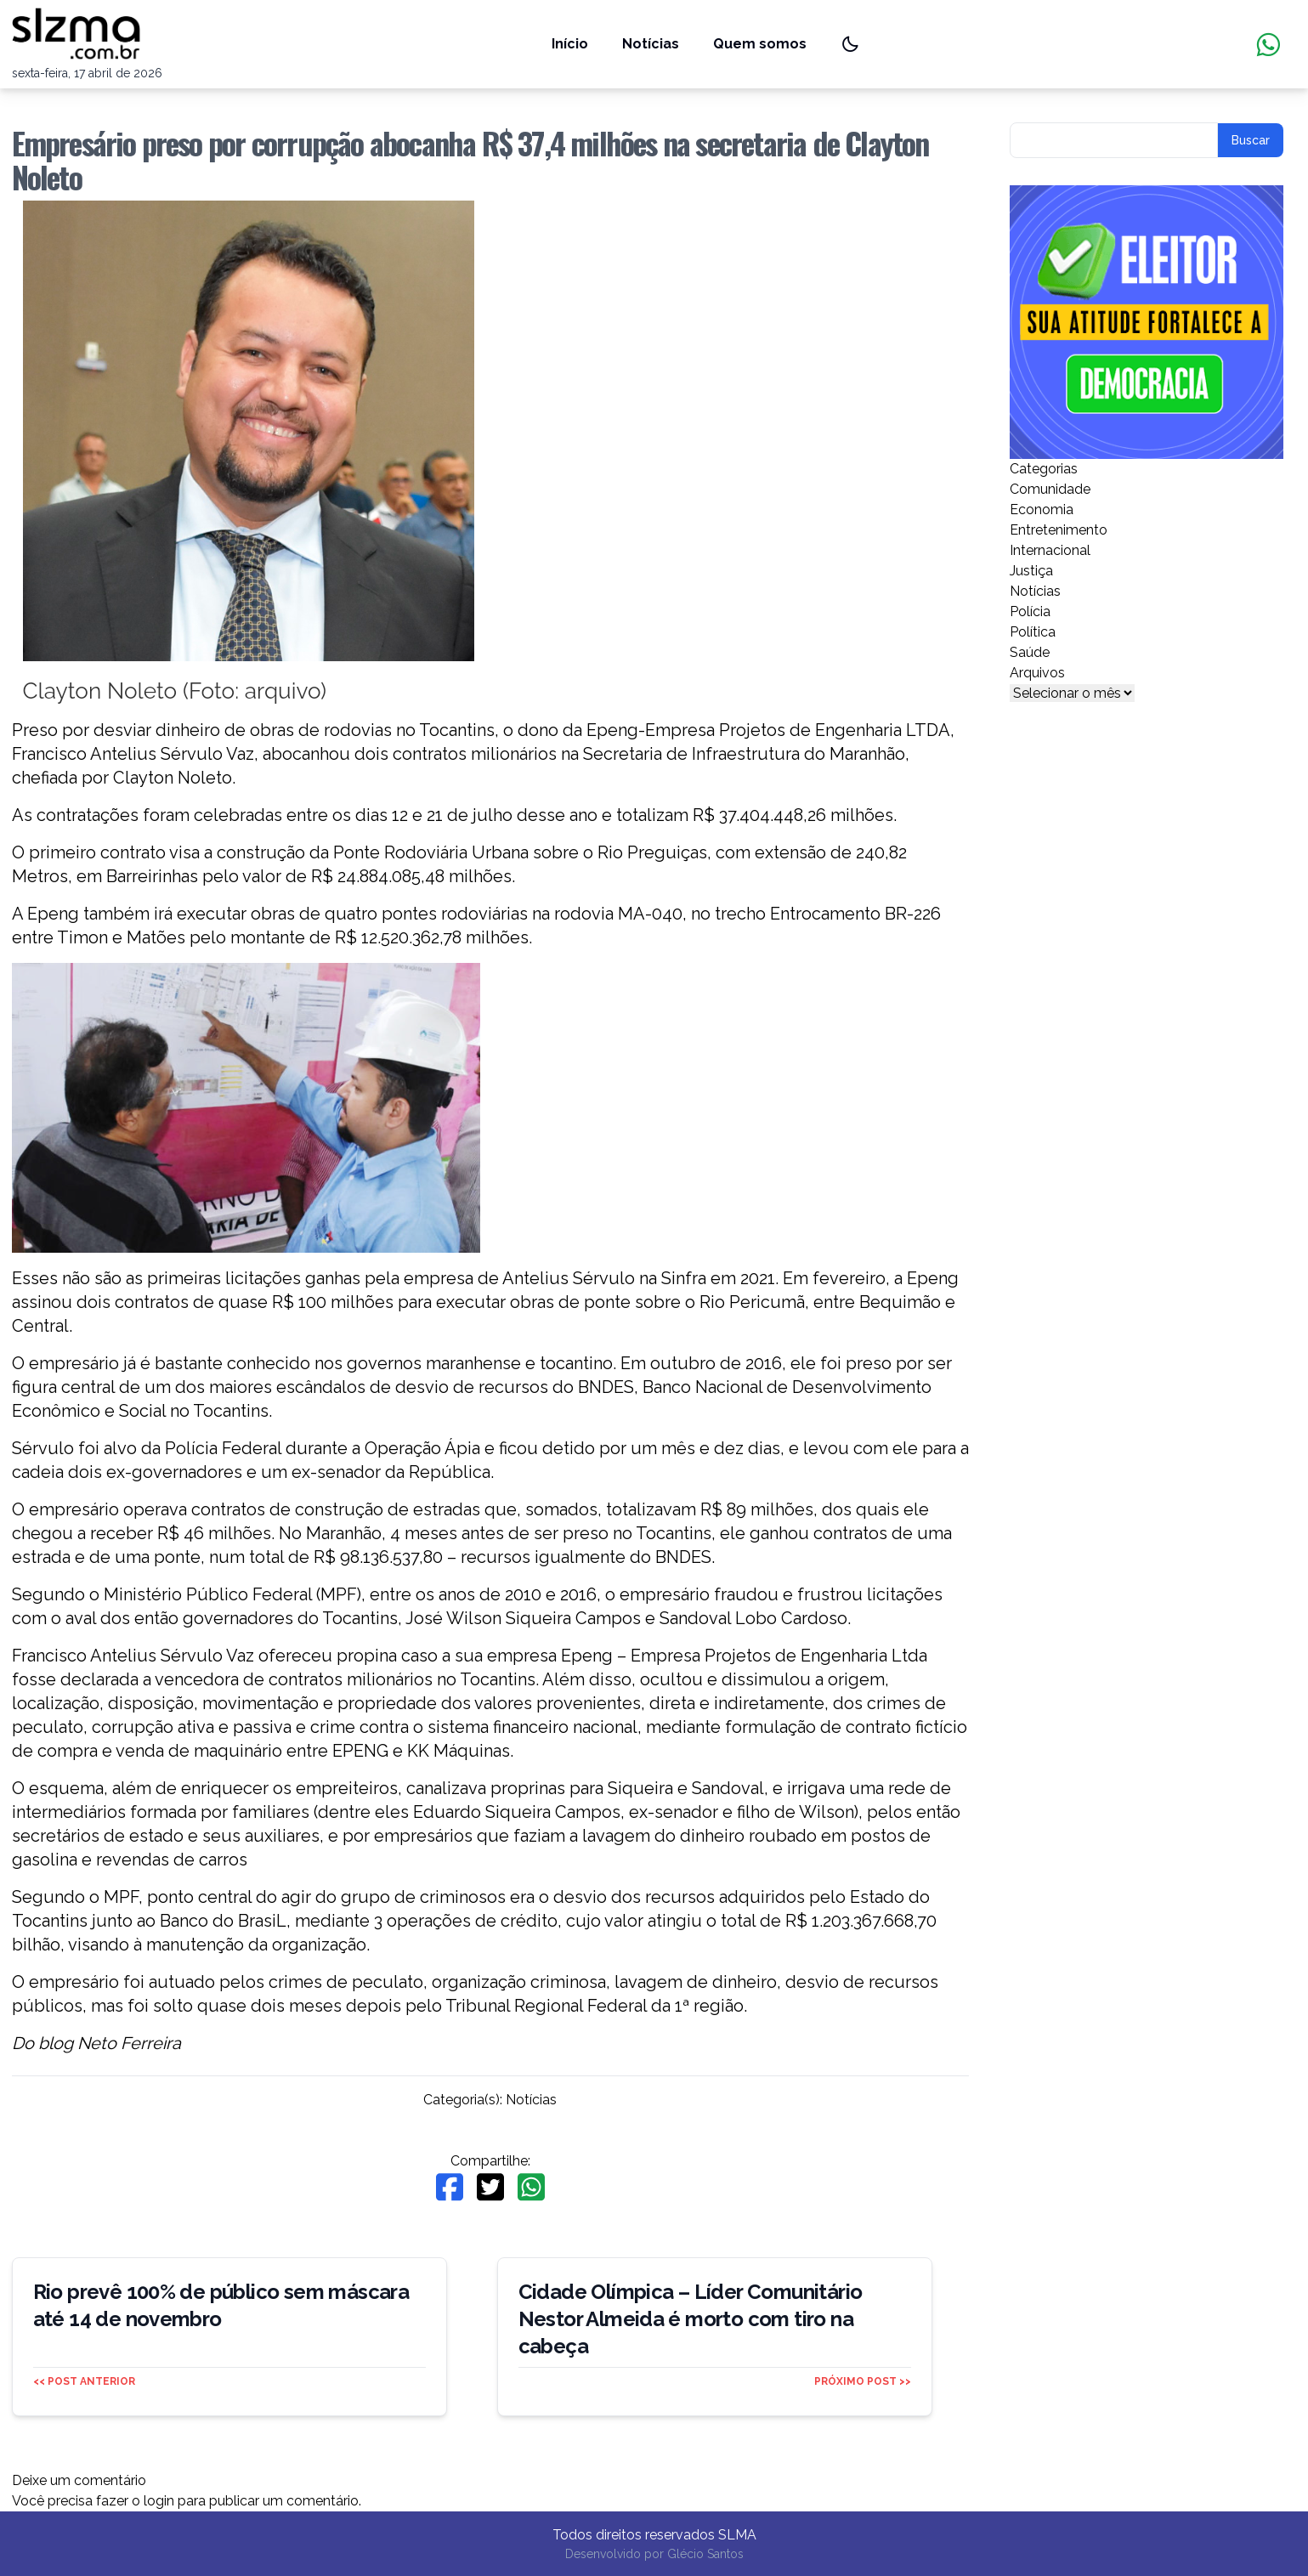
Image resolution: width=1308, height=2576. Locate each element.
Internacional (1050, 550)
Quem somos (760, 44)
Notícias (650, 44)
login (159, 2501)
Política (1033, 632)
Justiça (1031, 571)
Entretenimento (1058, 530)
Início (570, 44)
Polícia (1030, 611)
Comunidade (1050, 489)
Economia (1041, 509)
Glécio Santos (705, 2554)
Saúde (1030, 652)
